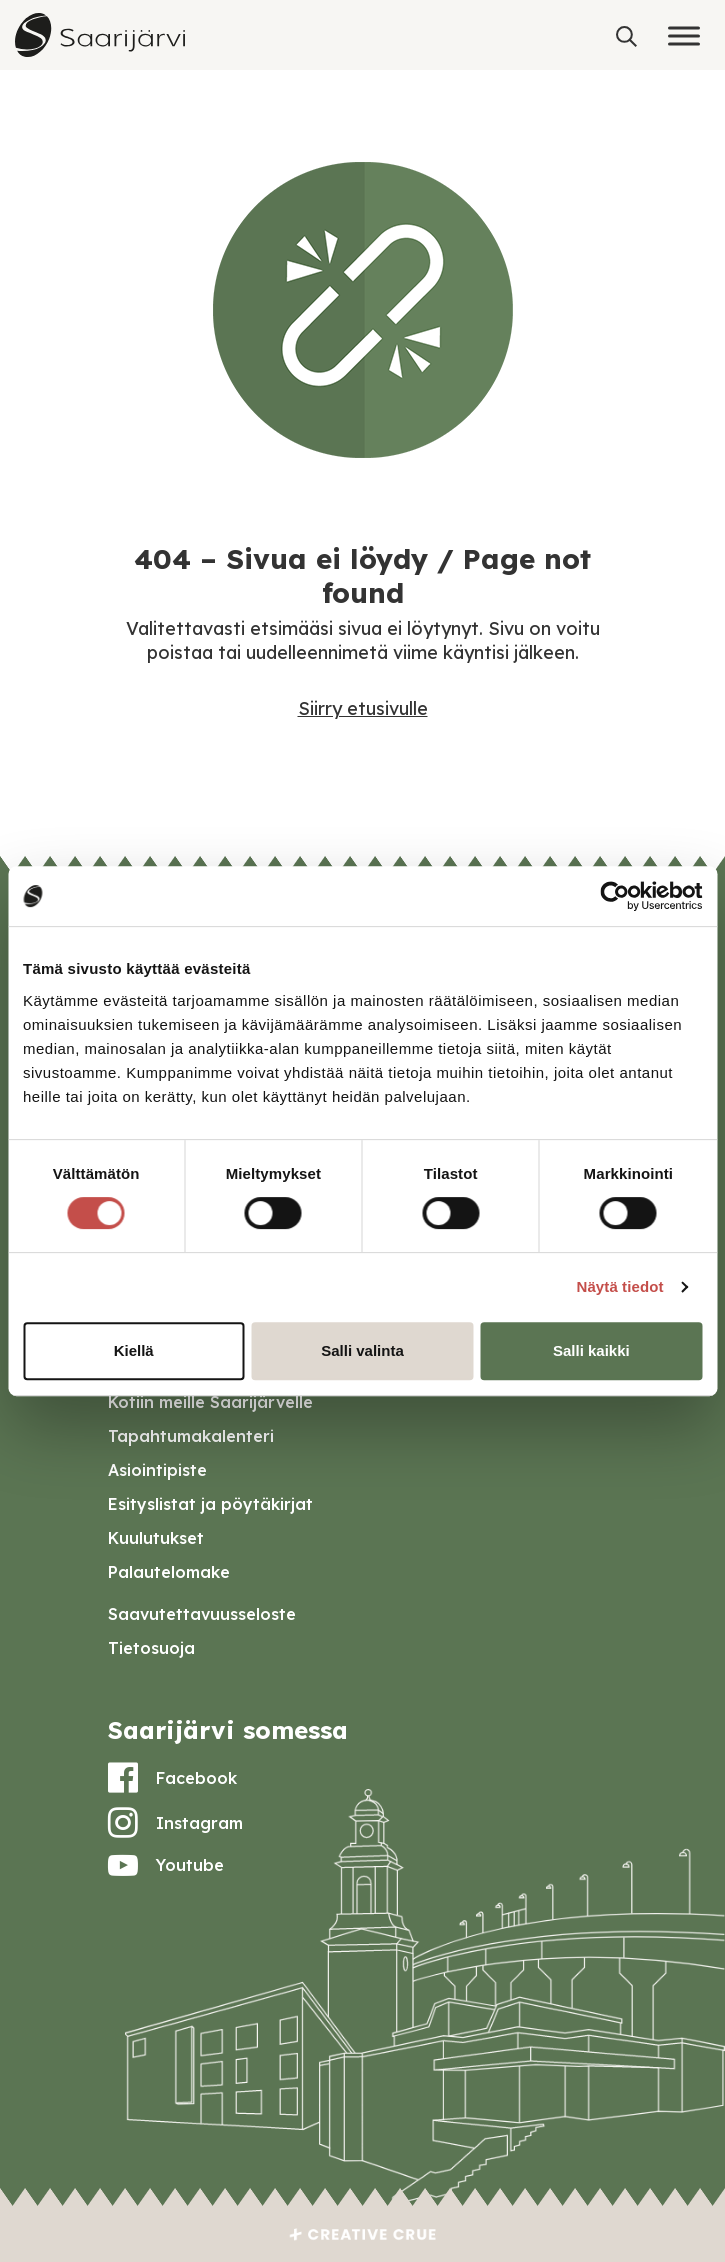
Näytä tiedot (620, 1286)
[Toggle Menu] (684, 35)
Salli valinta (362, 1350)
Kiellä (134, 1350)
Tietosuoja (151, 1648)
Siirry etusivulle (363, 708)
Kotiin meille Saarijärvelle (210, 1402)
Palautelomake (169, 1572)
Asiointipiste (157, 1470)
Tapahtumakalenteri (191, 1436)
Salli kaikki (591, 1350)
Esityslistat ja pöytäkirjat (210, 1504)
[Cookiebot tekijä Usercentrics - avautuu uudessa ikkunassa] (614, 896)
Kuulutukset (156, 1538)
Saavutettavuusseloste (202, 1614)
